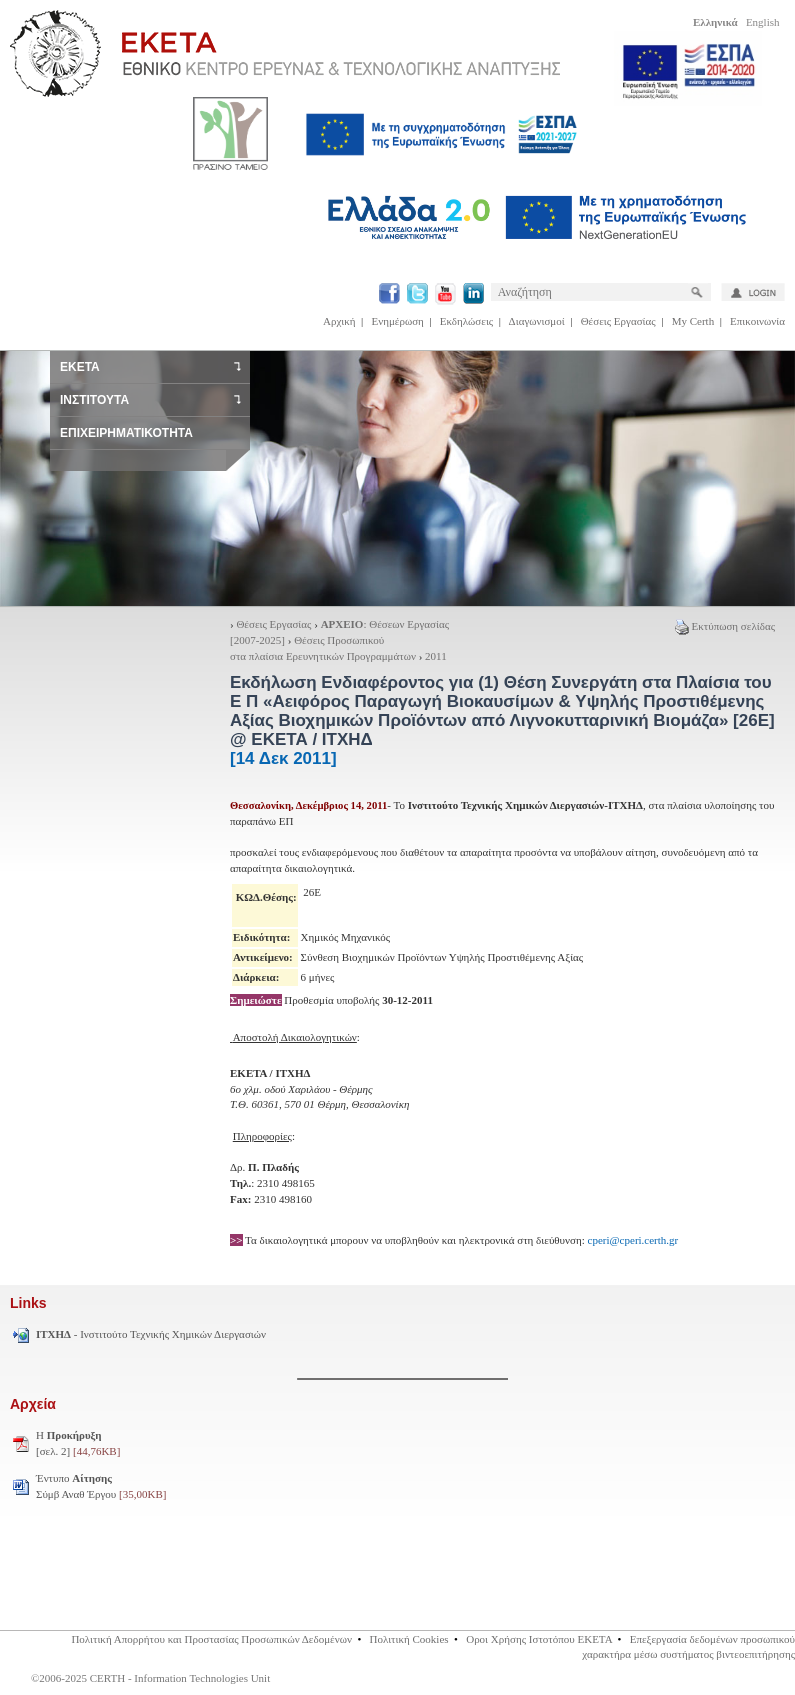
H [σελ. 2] (78, 1443)
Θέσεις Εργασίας (618, 321)
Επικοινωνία (757, 321)
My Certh (693, 321)
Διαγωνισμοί (537, 321)
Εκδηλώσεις (466, 321)
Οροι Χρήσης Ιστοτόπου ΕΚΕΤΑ (539, 1639)
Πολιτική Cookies (408, 1639)
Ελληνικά (715, 22)
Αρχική (339, 321)
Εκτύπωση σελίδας (725, 626)
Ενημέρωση (398, 321)
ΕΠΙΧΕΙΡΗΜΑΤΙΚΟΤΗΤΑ (126, 433)
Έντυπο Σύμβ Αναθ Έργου (101, 1486)
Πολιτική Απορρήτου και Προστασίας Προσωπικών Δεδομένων (211, 1639)
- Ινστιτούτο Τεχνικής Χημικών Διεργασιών (151, 1334)
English (763, 22)
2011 (436, 656)
